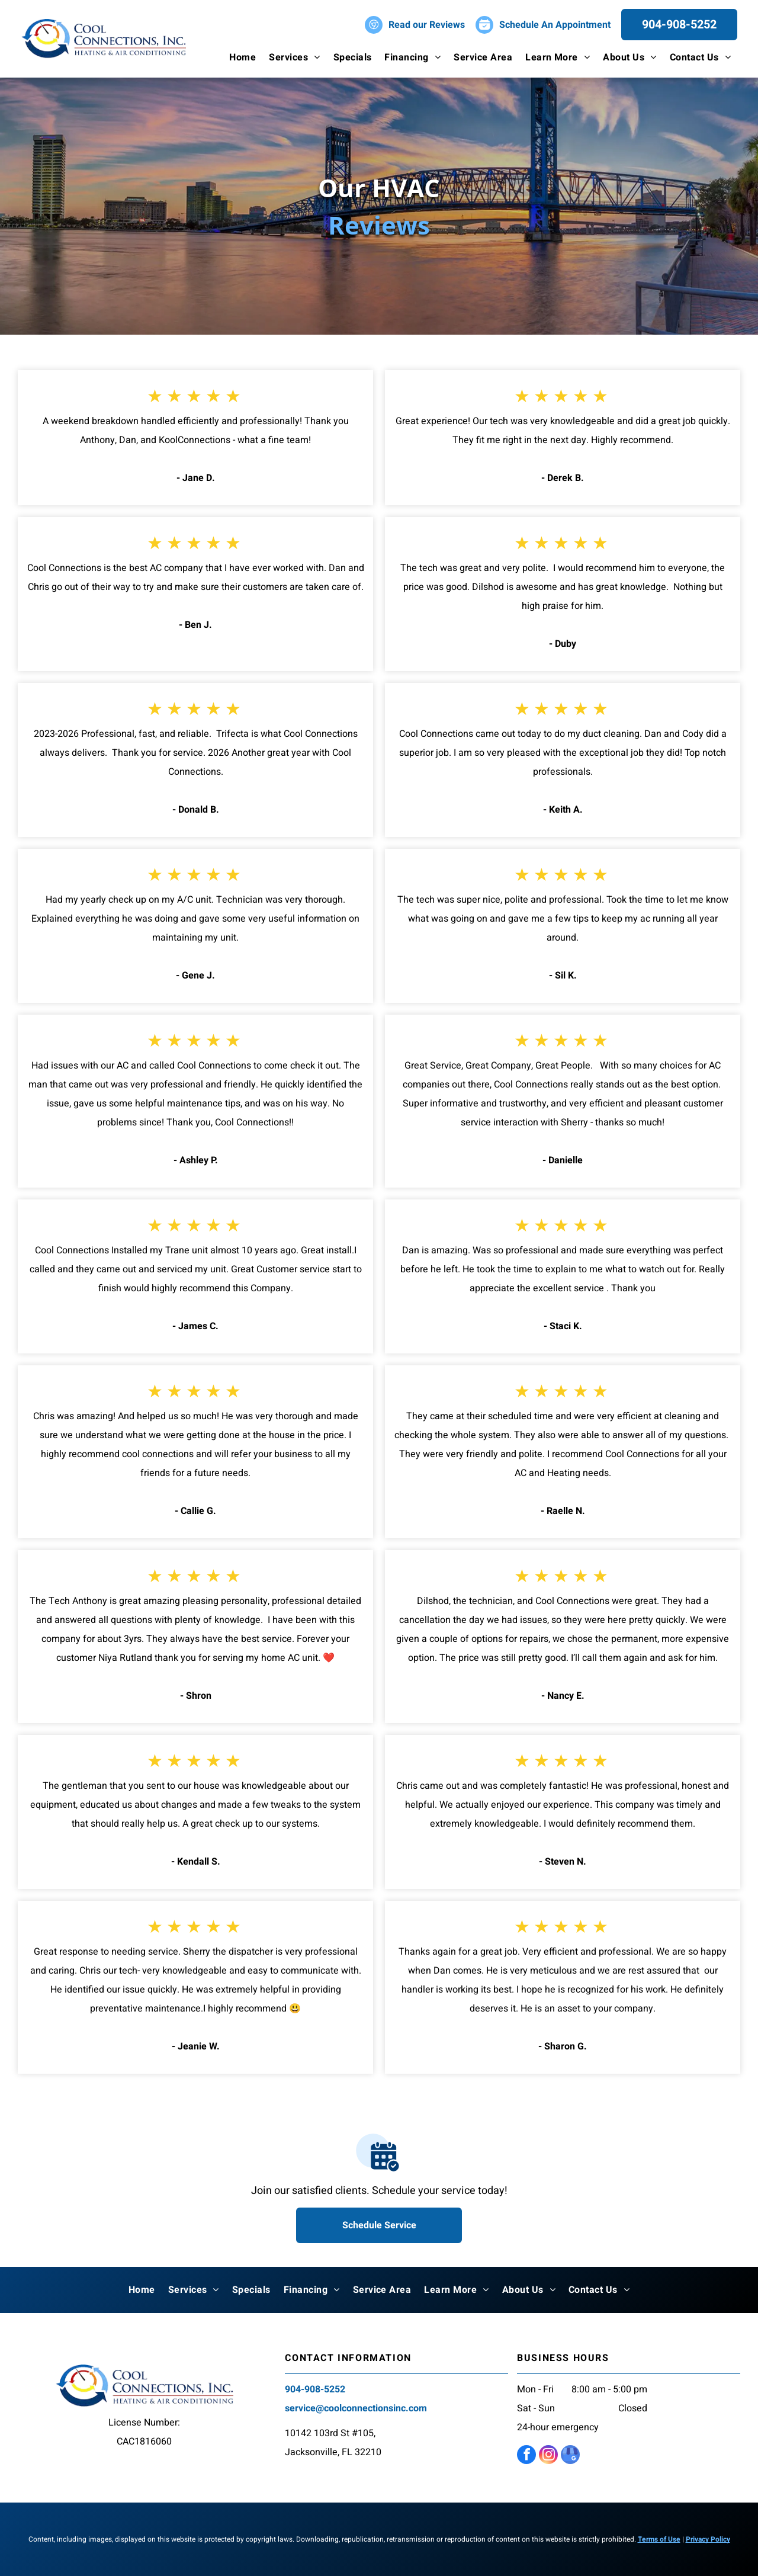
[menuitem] (242, 57)
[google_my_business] (570, 2456)
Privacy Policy (708, 2539)
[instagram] (548, 2456)
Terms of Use (659, 2539)
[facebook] (526, 2456)
